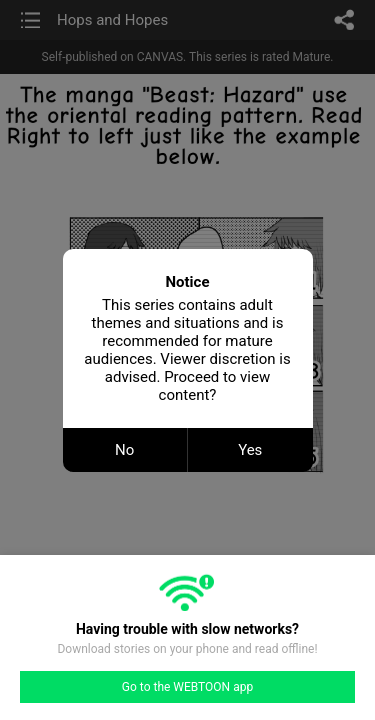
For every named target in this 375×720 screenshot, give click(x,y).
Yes (250, 450)
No (124, 450)
